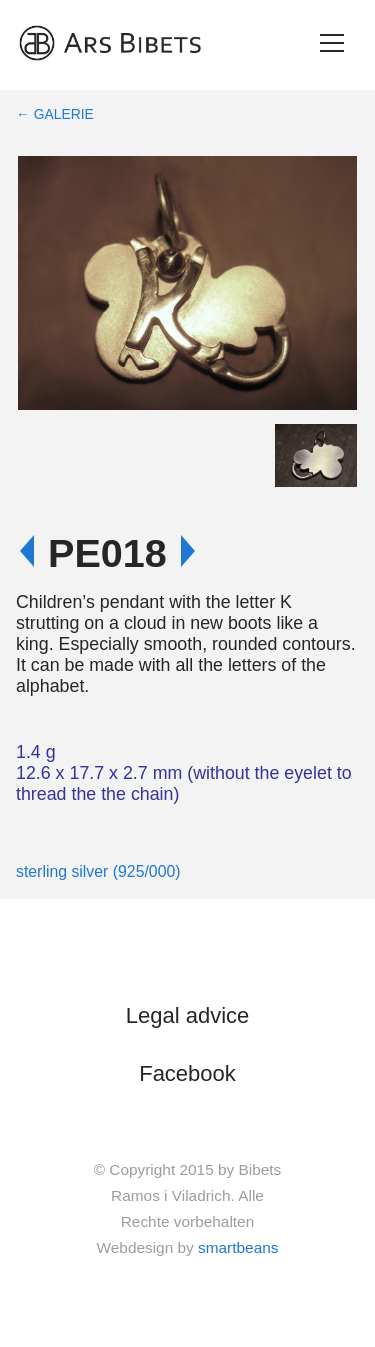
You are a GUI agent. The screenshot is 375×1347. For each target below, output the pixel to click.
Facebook (187, 1073)
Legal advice (188, 1015)
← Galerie (55, 114)
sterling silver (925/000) (98, 871)
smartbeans (238, 1247)
